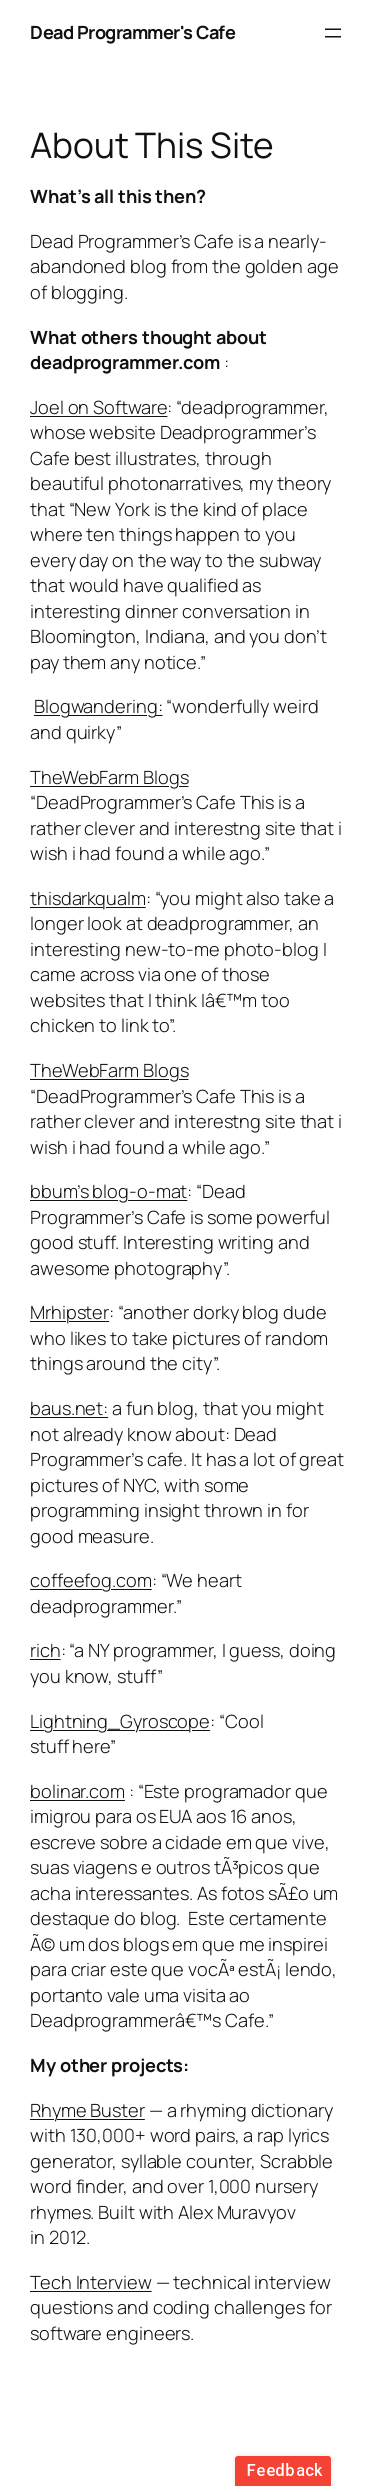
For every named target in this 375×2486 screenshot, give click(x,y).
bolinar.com (77, 1791)
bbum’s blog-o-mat (108, 1191)
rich (45, 1650)
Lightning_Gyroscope (120, 1721)
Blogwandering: (98, 706)
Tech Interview (91, 2282)
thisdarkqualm (88, 898)
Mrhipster (69, 1312)
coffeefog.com (91, 1580)
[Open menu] (333, 33)
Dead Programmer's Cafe (132, 32)
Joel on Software (98, 407)
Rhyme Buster (87, 2110)
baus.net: (69, 1408)
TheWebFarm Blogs (109, 777)
